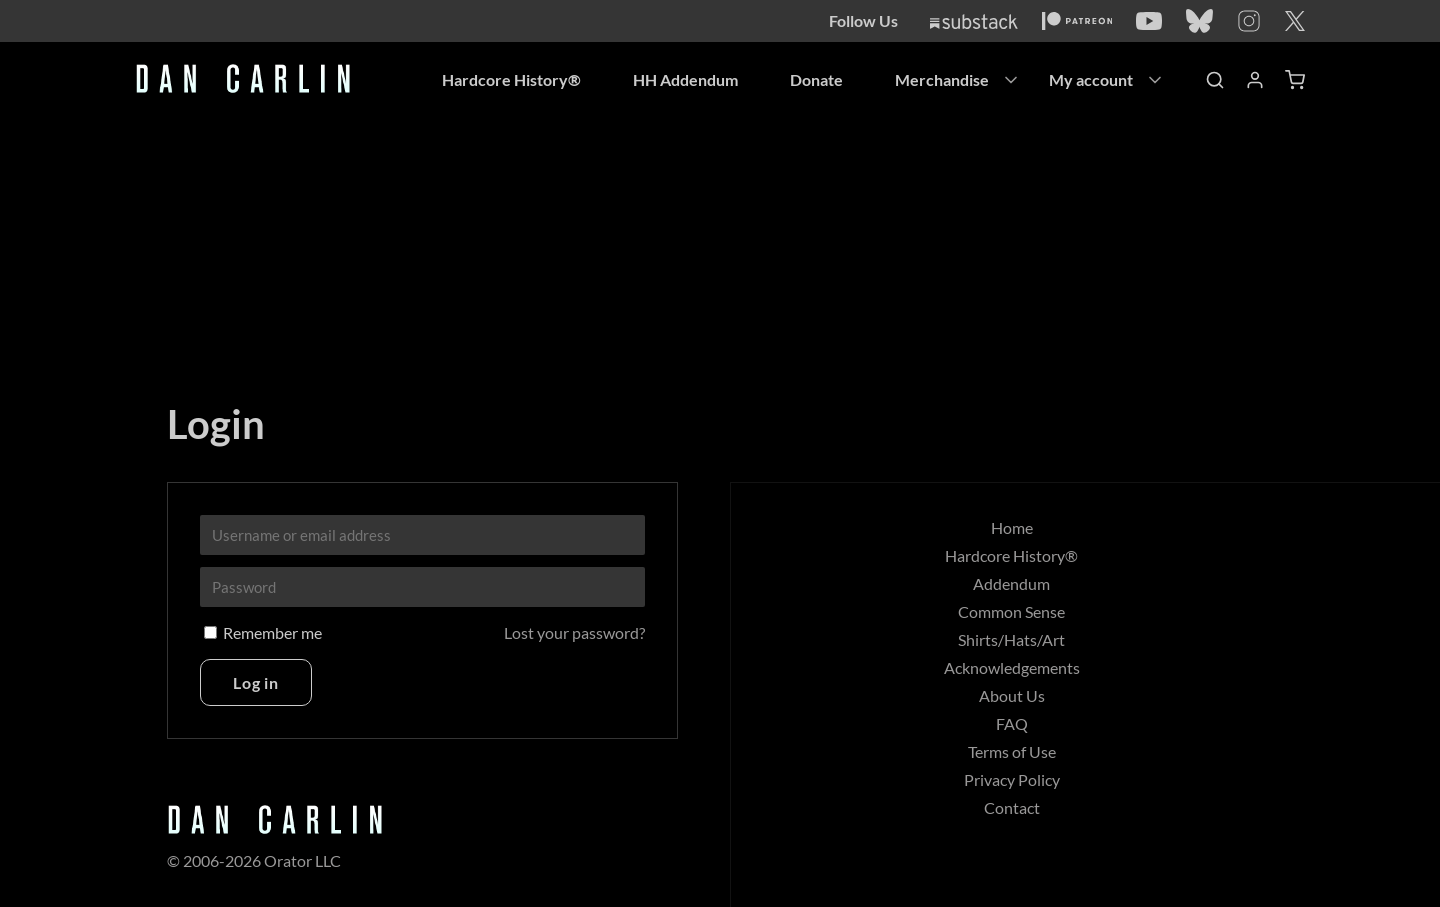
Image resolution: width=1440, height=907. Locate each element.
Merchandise (942, 79)
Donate (816, 79)
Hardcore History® (511, 79)
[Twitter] (1295, 21)
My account (1091, 79)
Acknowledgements (1012, 667)
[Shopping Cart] (1295, 80)
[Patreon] (1077, 21)
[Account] (1255, 80)
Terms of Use (1012, 751)
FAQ (1012, 723)
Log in (256, 682)
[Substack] (974, 21)
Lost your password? (574, 632)
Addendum (1011, 583)
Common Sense (1011, 611)
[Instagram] (1249, 21)
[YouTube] (1149, 21)
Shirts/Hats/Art (1011, 639)
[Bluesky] (1199, 21)
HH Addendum (685, 79)
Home (1012, 527)
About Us (1012, 695)
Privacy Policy (1012, 779)
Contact (1012, 807)
